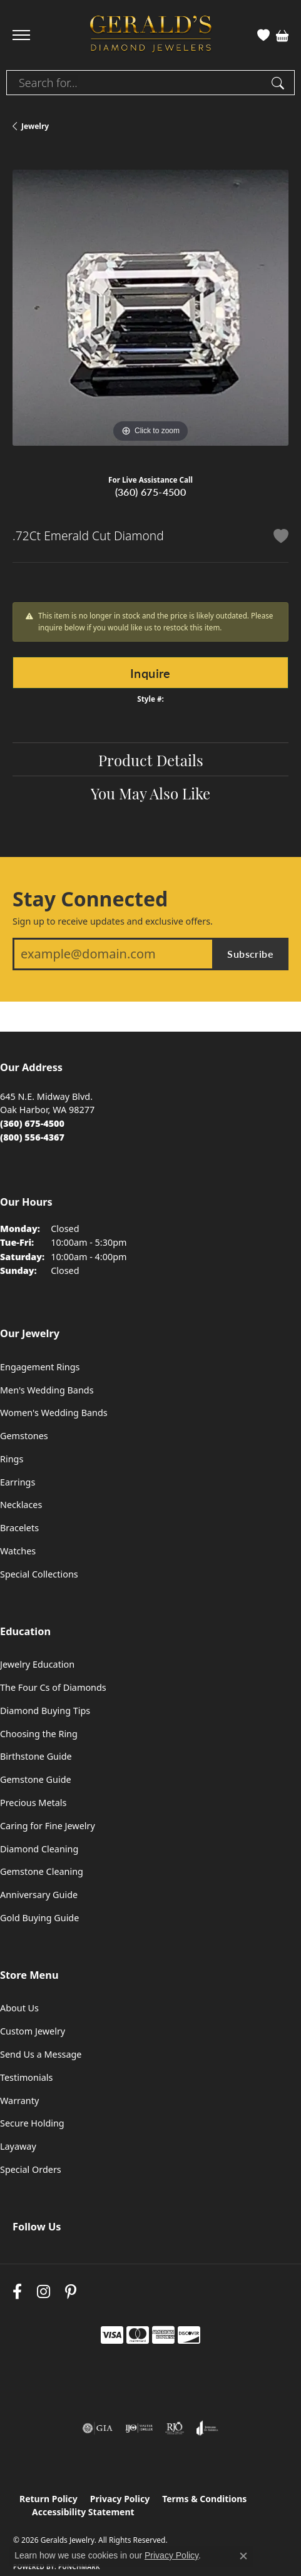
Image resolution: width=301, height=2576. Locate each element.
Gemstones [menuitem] (24, 1436)
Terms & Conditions (204, 2499)
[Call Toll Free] (32, 1137)
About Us (19, 2008)
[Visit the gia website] (98, 2428)
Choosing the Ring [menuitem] (39, 1734)
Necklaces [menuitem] (21, 1505)
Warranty (19, 2100)
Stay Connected (90, 899)
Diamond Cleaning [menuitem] (39, 1849)
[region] (150, 308)
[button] (263, 35)
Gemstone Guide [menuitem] (35, 1779)
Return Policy (48, 2499)
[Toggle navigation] (21, 35)
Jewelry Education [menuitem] (37, 1664)
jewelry (35, 126)
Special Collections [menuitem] (39, 1574)
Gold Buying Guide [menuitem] (39, 1918)
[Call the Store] (32, 1123)
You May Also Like (150, 792)
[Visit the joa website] (207, 2428)
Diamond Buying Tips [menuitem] (45, 1710)
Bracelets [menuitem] (19, 1528)
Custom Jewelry (32, 2031)
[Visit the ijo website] (139, 2428)
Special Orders (30, 2169)
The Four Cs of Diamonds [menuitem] (53, 1687)
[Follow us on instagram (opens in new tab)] (43, 2292)
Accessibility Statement (83, 2512)
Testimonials (26, 2077)
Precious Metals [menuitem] (33, 1803)
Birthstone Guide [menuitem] (36, 1756)
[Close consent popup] (243, 2556)
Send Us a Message (40, 2054)
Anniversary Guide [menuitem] (39, 1895)
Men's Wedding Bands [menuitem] (47, 1390)
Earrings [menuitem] (17, 1482)
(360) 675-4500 (150, 491)
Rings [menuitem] (11, 1459)
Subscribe (250, 953)
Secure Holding (32, 2123)
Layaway (18, 2146)
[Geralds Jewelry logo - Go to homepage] (150, 35)
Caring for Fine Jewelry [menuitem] (47, 1826)
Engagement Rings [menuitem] (40, 1367)
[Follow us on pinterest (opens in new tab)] (70, 2292)
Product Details (150, 759)
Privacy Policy (120, 2499)
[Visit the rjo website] (174, 2428)
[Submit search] (279, 83)
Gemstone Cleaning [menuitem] (41, 1871)
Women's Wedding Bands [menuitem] (54, 1413)
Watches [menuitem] (18, 1551)
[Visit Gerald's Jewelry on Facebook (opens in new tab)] (17, 2292)
